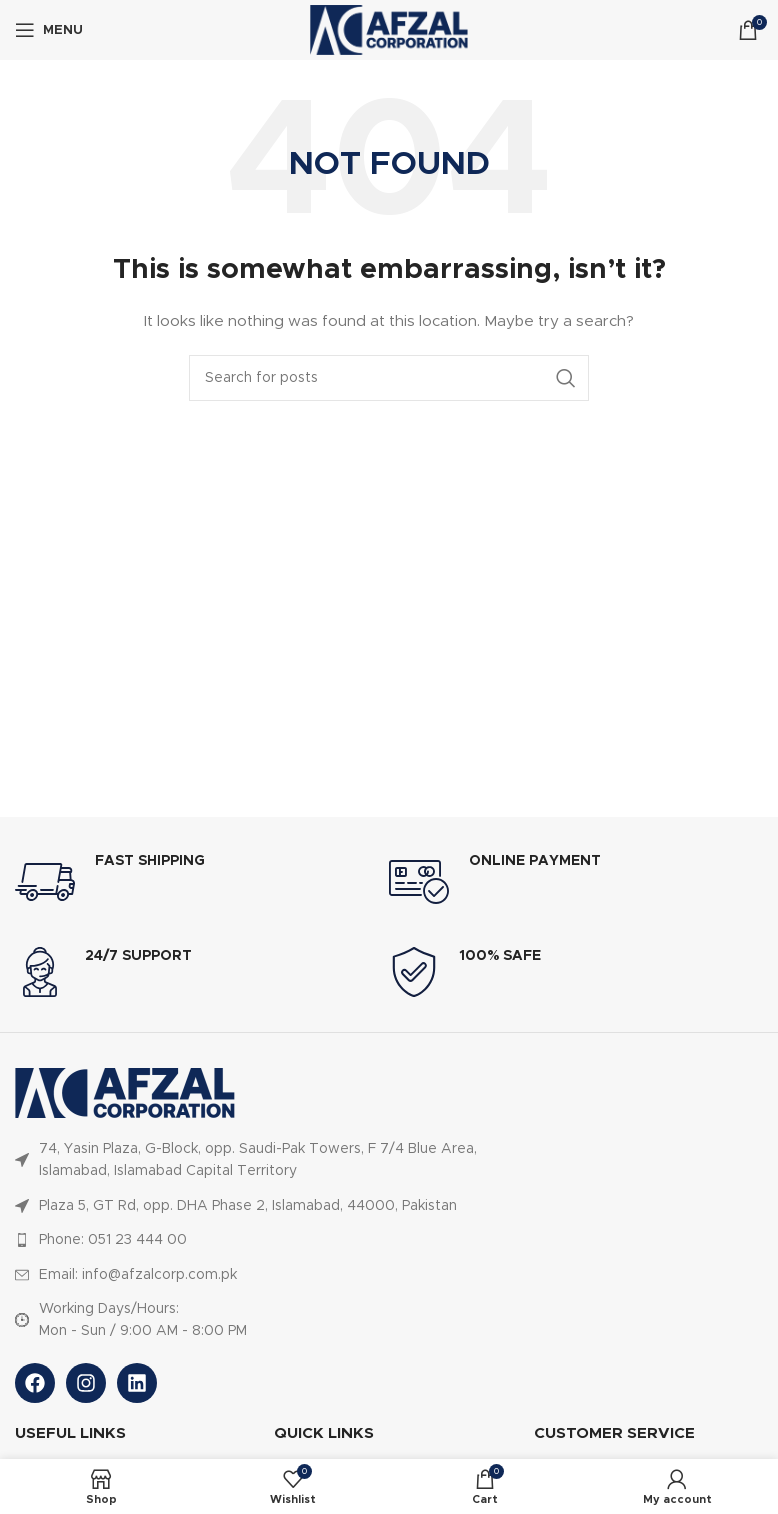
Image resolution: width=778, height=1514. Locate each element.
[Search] (389, 378)
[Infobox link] (202, 882)
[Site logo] (389, 30)
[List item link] (262, 1160)
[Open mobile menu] (49, 30)
